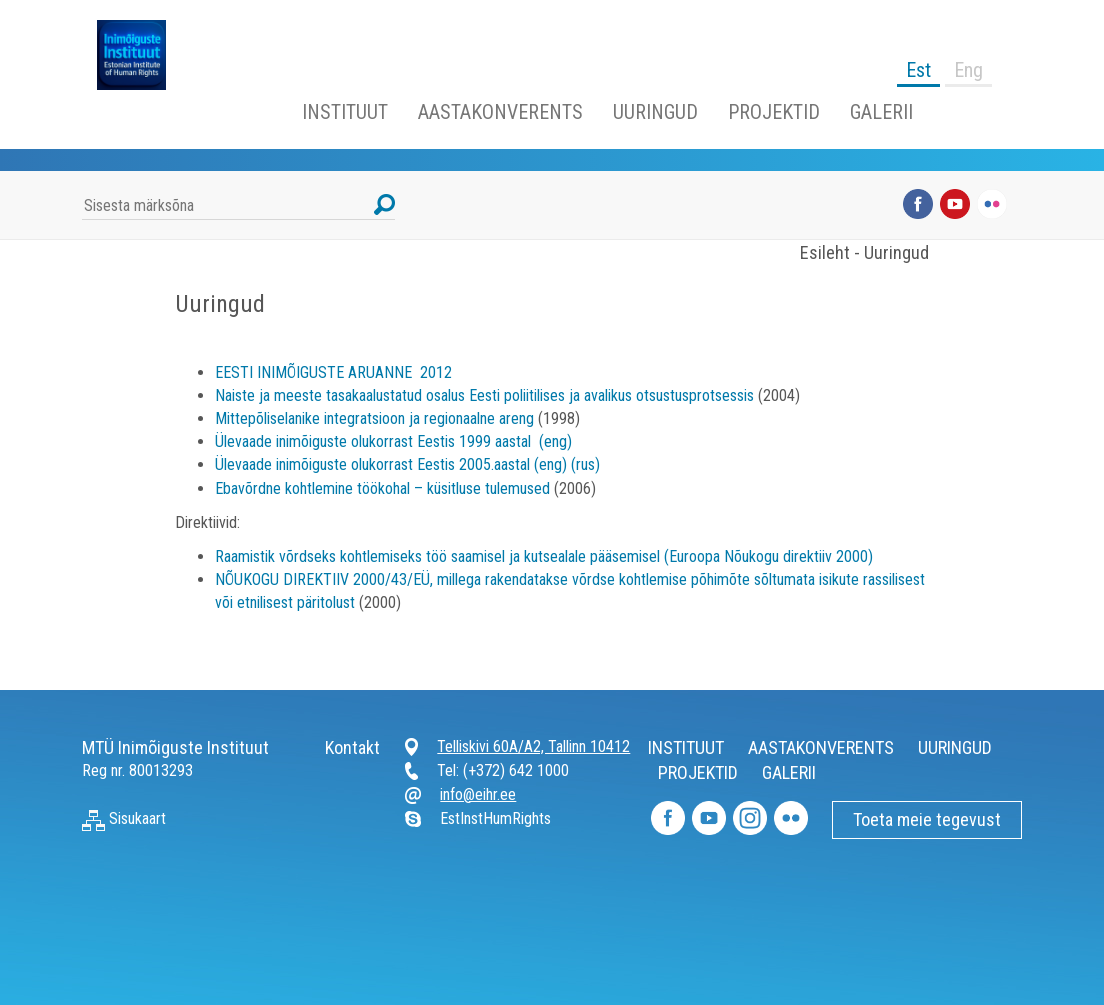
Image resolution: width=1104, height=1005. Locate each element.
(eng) (553, 441)
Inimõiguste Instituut (142, 55)
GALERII (881, 112)
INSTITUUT (345, 112)
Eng (968, 70)
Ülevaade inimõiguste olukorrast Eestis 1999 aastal (373, 441)
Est (918, 70)
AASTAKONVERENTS (500, 112)
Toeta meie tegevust (927, 819)
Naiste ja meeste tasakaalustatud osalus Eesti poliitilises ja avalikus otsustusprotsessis (484, 395)
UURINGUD (655, 112)
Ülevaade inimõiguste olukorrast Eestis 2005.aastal (372, 464)
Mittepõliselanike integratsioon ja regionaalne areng (374, 418)
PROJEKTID (774, 112)
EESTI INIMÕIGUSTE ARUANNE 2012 (333, 372)
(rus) (585, 464)
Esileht (825, 252)
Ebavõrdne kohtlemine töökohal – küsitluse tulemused (382, 488)
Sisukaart (124, 818)
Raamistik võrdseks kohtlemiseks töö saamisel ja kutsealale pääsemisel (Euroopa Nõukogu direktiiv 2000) (544, 556)
